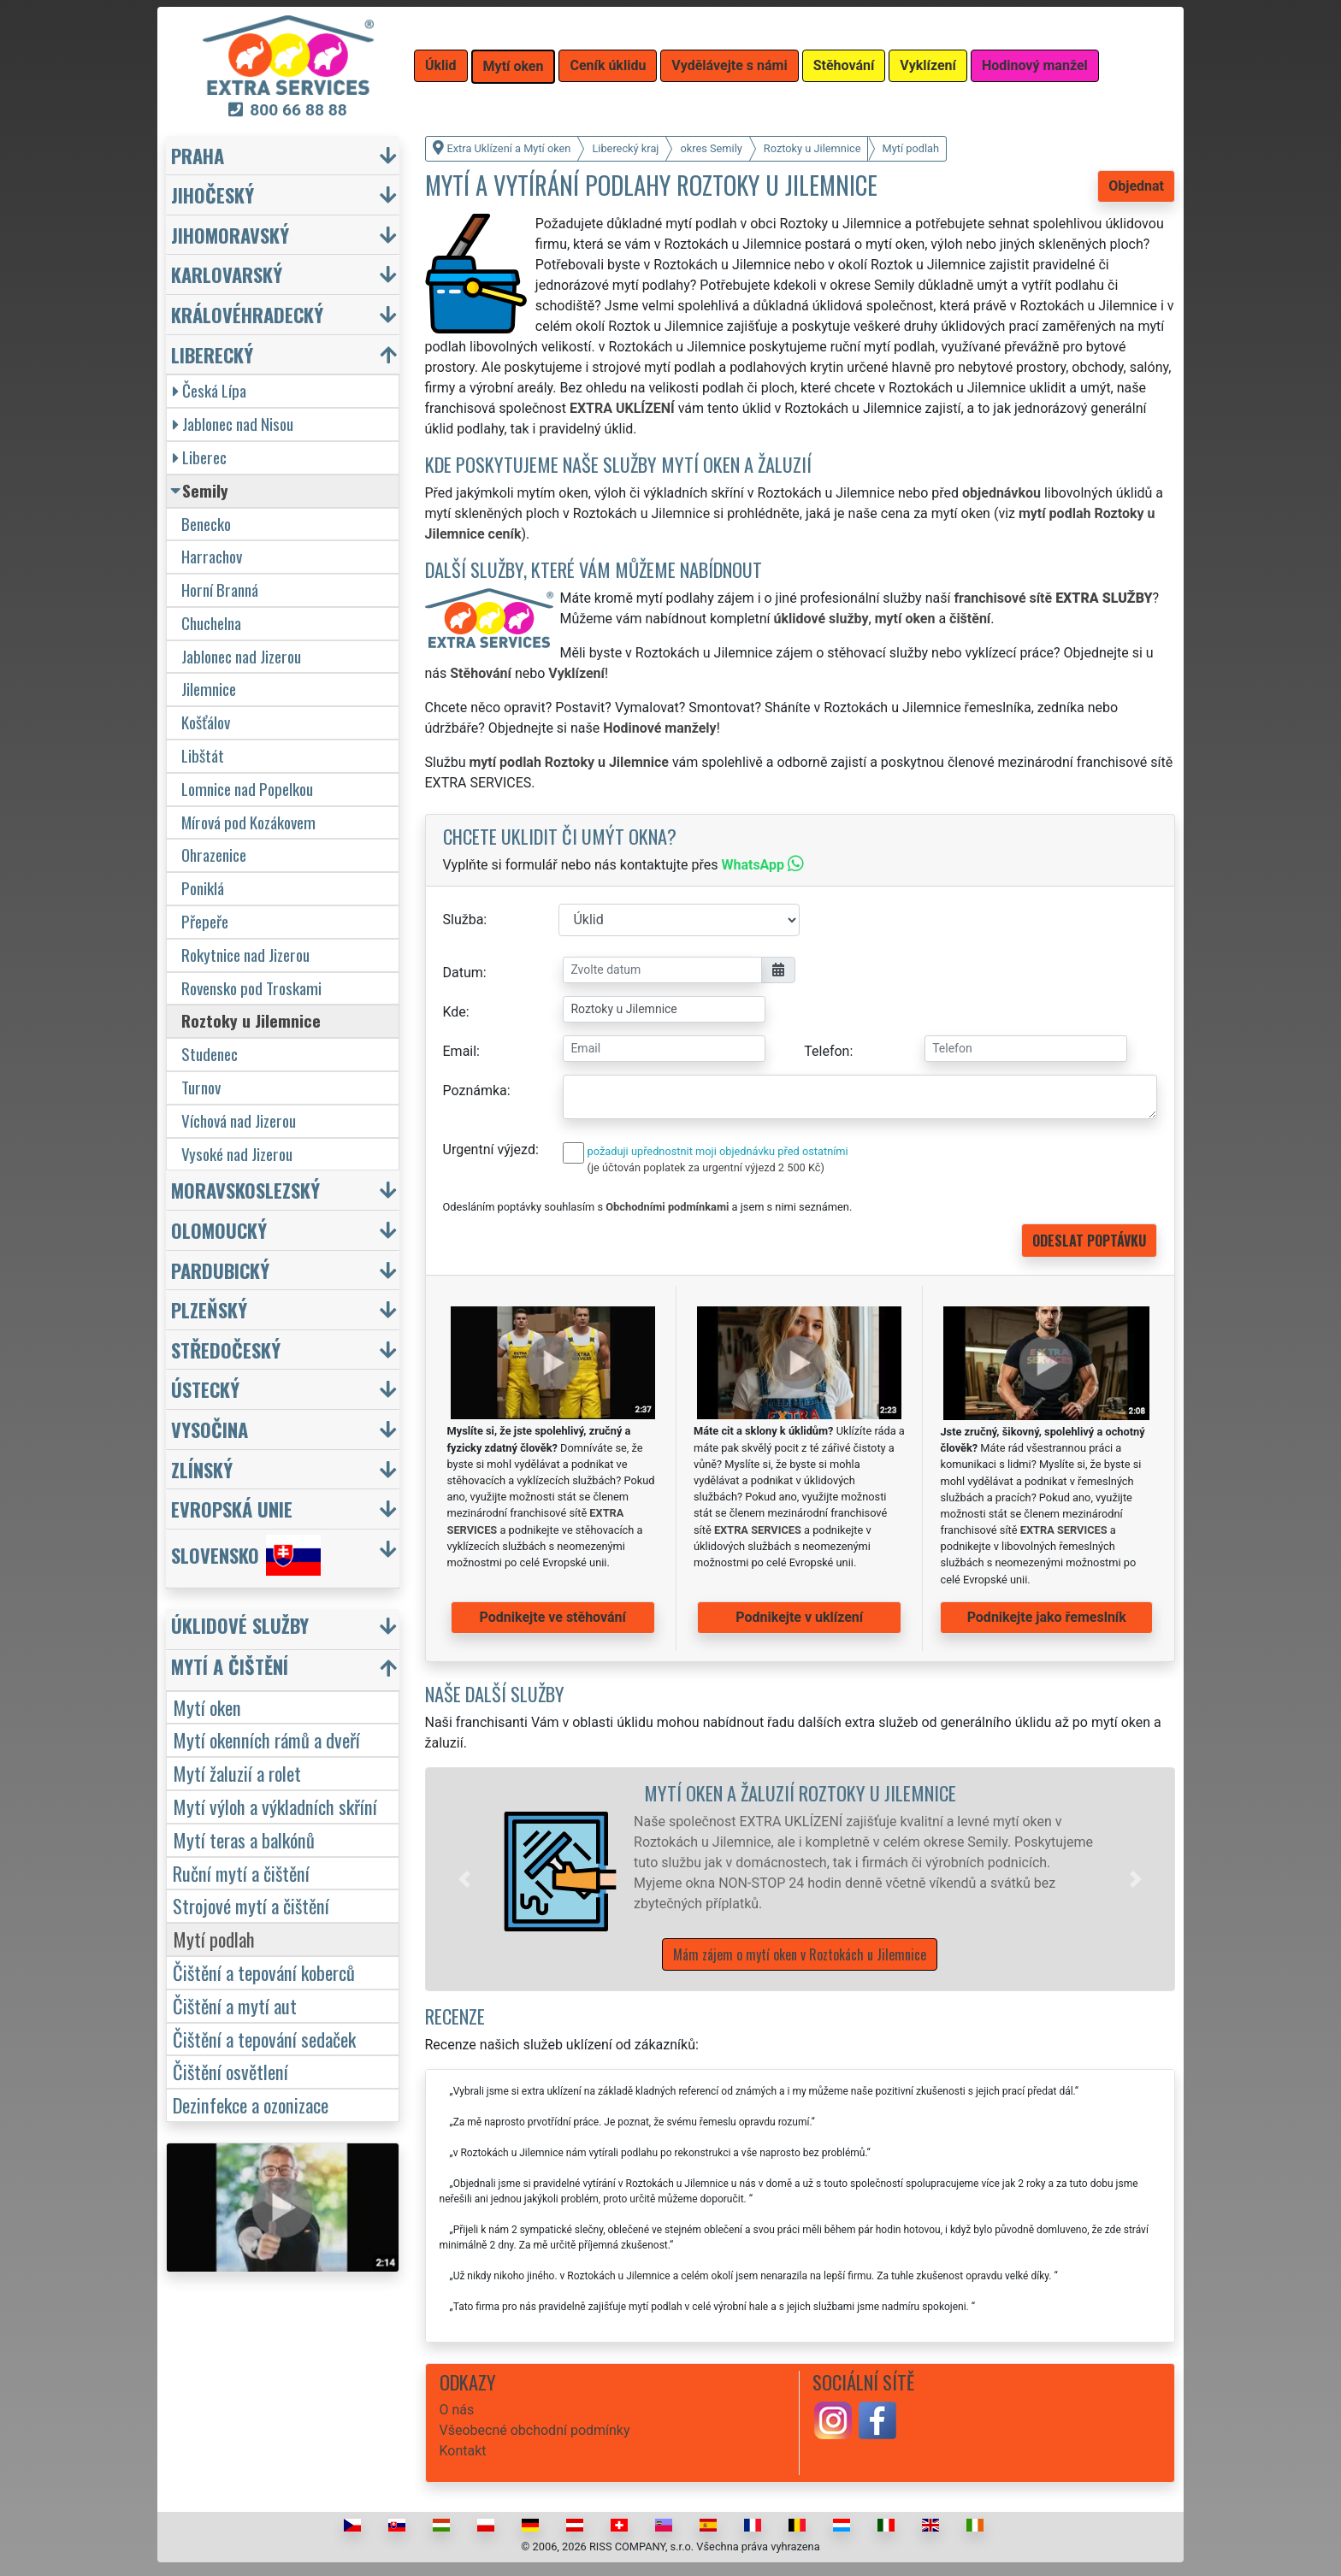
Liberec (200, 457)
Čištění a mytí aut (235, 2005)
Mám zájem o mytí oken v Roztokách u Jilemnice (799, 1954)
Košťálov (205, 722)
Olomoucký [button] (219, 1230)
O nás (457, 2410)
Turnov (201, 1087)
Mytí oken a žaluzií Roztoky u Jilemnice (800, 1792)
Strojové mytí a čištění (251, 1905)
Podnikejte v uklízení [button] (799, 1617)
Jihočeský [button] (212, 194)
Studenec (209, 1053)
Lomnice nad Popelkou (247, 788)
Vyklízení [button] (928, 65)
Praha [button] (197, 155)
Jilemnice (208, 688)
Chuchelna (211, 622)
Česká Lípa (209, 390)
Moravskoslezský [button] (245, 1190)
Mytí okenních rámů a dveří (266, 1739)
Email (460, 1051)
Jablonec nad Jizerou (241, 656)
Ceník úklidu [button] (608, 65)
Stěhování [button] (844, 65)
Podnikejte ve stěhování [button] (553, 1617)
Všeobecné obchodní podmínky (535, 2430)
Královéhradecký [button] (247, 314)
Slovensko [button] (246, 1555)
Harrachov (211, 556)
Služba (463, 919)
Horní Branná (219, 589)
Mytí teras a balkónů (244, 1839)
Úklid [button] (441, 65)
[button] (464, 1879)
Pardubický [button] (220, 1270)
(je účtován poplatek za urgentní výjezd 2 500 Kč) (706, 1167)
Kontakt (463, 2451)
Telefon (826, 1051)
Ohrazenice (213, 854)
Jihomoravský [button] (230, 235)
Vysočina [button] (209, 1429)
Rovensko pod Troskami (251, 988)
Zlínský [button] (202, 1469)
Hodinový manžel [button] (1035, 65)
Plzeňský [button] (209, 1309)
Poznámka (475, 1090)
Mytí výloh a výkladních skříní (275, 1806)
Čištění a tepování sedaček (264, 2039)
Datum (463, 972)
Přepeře (204, 921)
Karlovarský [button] (226, 274)
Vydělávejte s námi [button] (729, 65)
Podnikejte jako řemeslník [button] (1046, 1617)
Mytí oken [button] (513, 66)
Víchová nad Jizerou (238, 1120)
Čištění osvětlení (230, 2071)
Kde (454, 1012)
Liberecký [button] (212, 354)
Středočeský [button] (226, 1349)
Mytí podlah (214, 1939)
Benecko (206, 523)
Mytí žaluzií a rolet (237, 1773)
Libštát (202, 755)
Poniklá (202, 887)
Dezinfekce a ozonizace (250, 2104)
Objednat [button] (1136, 186)
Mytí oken (207, 1707)
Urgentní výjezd (489, 1149)
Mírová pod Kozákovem (248, 822)
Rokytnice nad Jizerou (245, 954)
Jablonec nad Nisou (233, 423)
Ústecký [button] (205, 1389)
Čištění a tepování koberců (264, 1972)
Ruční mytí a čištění (241, 1873)
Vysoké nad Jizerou (236, 1153)
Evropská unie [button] (231, 1508)
